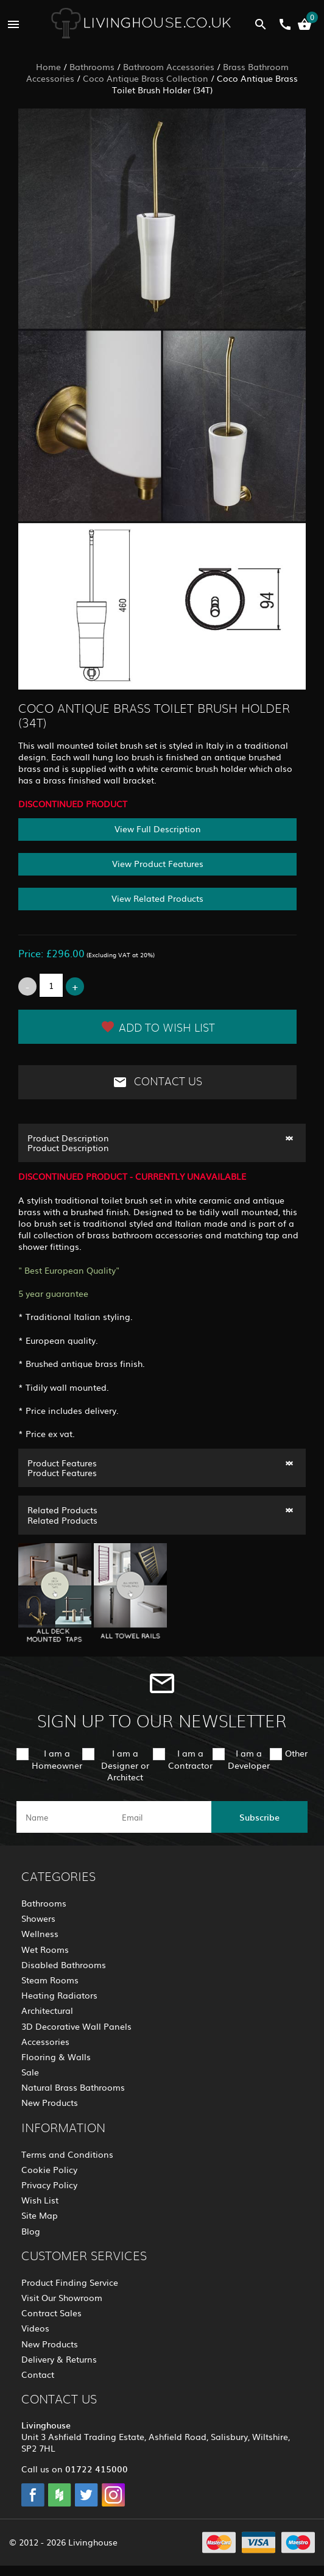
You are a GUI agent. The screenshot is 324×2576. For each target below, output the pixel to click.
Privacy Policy (49, 2184)
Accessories (45, 2041)
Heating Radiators (59, 1995)
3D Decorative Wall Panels (76, 2026)
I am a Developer (249, 1759)
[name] (64, 1817)
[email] (161, 1817)
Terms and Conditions (67, 2154)
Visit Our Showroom (61, 2297)
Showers (38, 1918)
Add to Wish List (157, 1026)
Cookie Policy (49, 2169)
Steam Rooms (50, 1980)
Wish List (39, 2200)
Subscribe (259, 1817)
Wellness (39, 1933)
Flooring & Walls (56, 2056)
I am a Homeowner (57, 1759)
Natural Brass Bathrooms (73, 2087)
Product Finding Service (69, 2282)
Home (48, 66)
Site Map (39, 2215)
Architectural (47, 2010)
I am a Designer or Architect (125, 1764)
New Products (49, 2102)
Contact (37, 2374)
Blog (30, 2231)
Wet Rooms (45, 1949)
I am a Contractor (190, 1759)
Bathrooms (91, 66)
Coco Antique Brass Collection (145, 78)
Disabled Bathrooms (63, 1964)
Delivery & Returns (59, 2359)
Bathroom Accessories (168, 66)
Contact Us (157, 1082)
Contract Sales (51, 2313)
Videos (35, 2328)
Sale (30, 2072)
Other (296, 1753)
